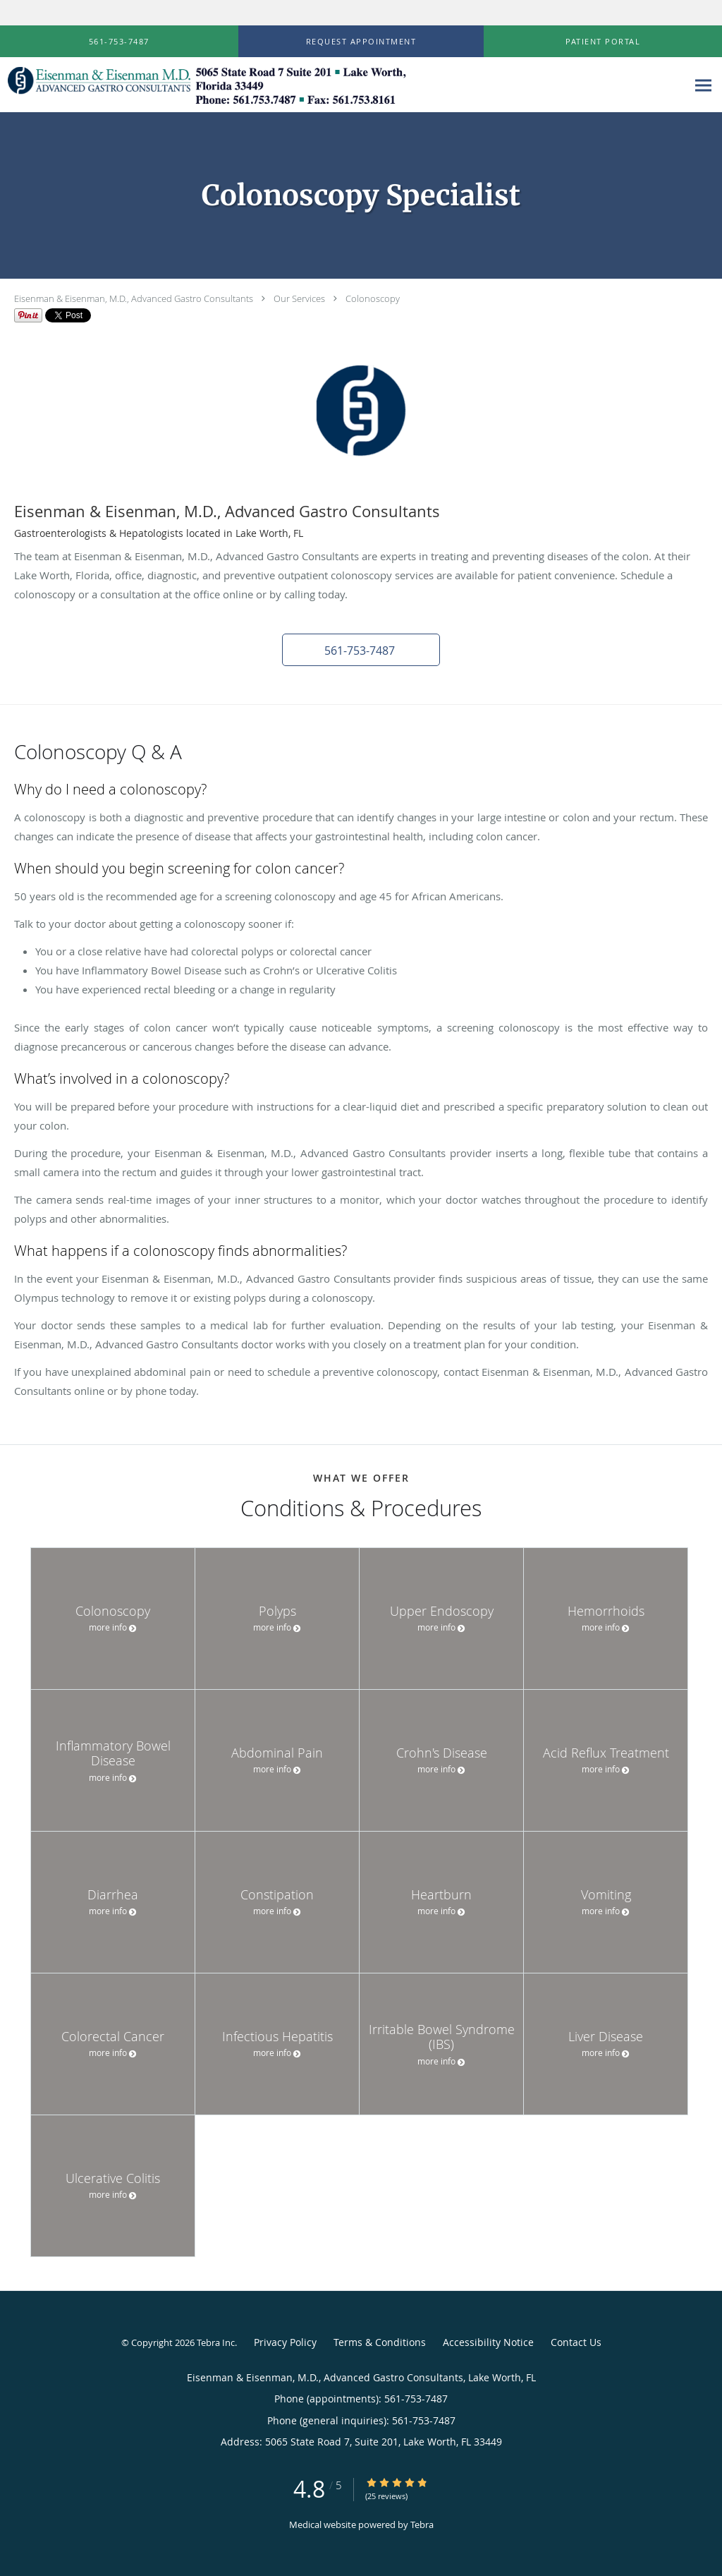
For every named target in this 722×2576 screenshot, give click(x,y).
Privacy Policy (285, 2342)
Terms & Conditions (380, 2342)
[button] (361, 41)
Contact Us (576, 2342)
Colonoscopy (372, 298)
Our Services (299, 298)
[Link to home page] (205, 85)
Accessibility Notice (488, 2342)
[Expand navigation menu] (703, 85)
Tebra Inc (216, 2342)
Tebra (422, 2524)
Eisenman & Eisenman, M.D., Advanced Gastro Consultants (133, 298)
